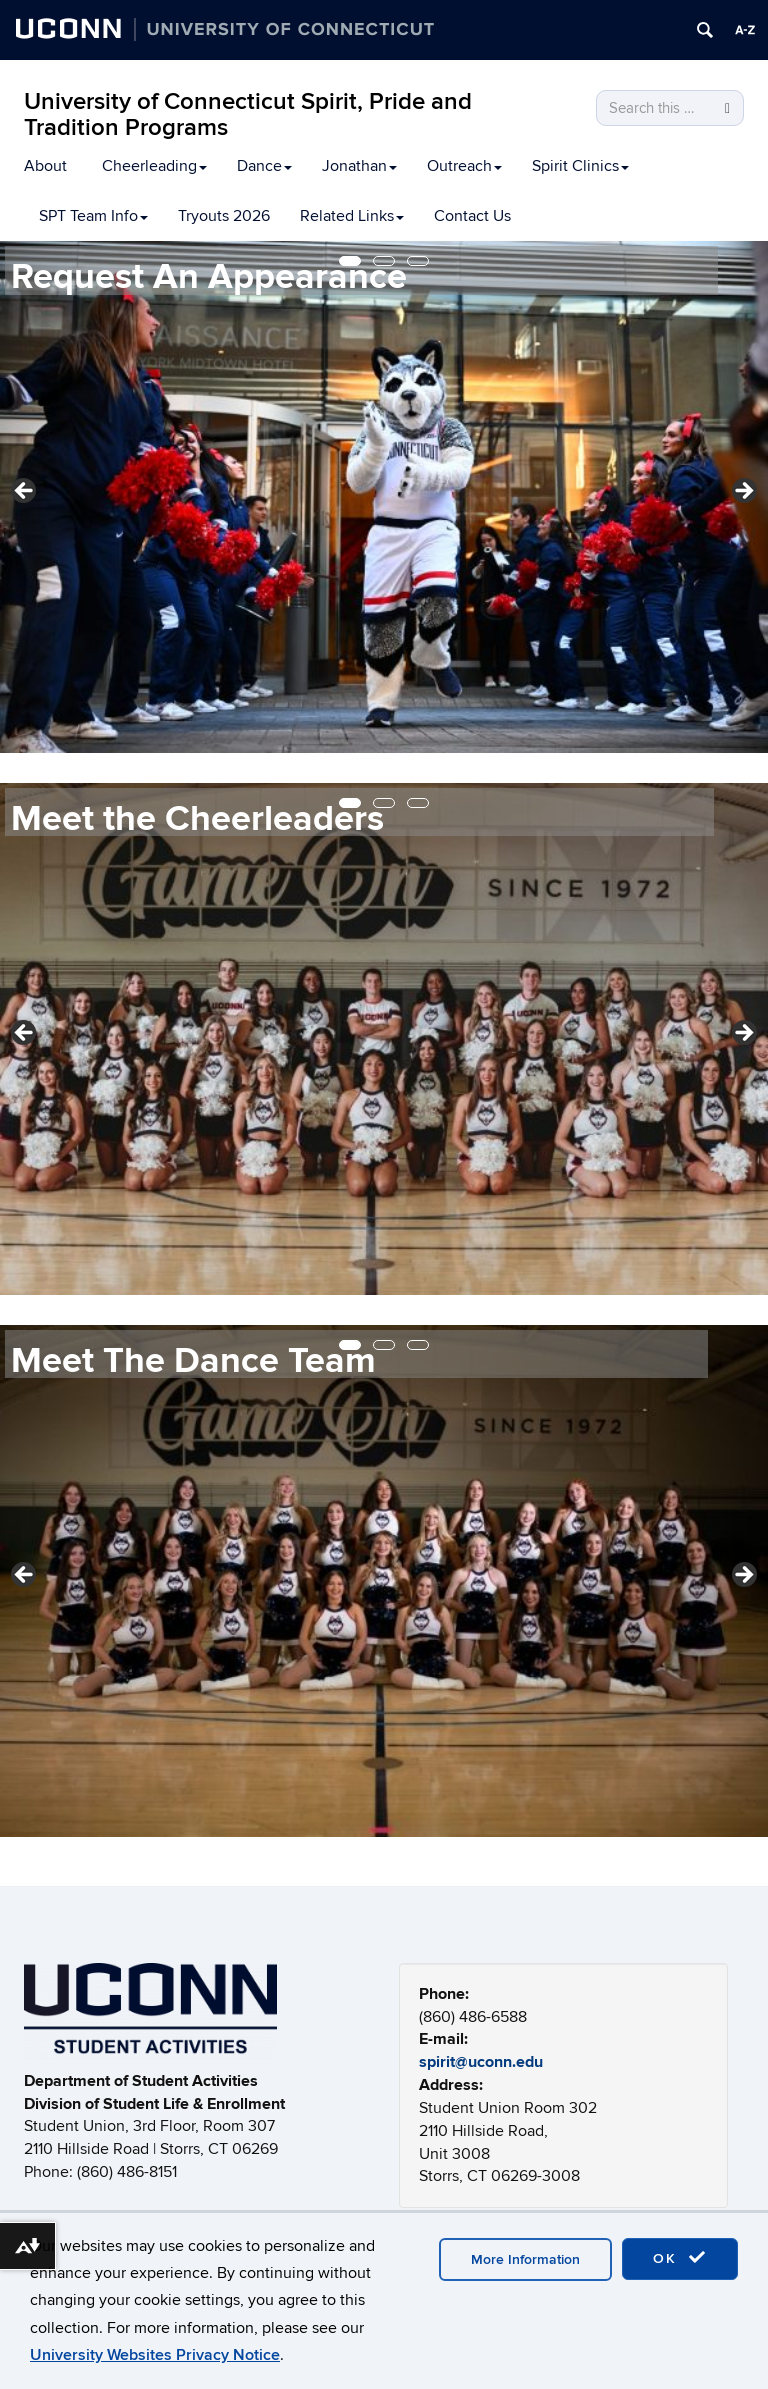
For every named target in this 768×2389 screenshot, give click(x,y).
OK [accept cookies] (680, 2258)
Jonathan (359, 166)
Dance (264, 166)
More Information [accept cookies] (525, 2259)
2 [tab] (384, 261)
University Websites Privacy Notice (155, 2355)
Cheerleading (154, 166)
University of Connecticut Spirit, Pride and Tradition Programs (248, 114)
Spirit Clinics (580, 166)
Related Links (352, 216)
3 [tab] (418, 261)
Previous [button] (25, 492)
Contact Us (472, 216)
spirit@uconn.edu (481, 2062)
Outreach (464, 166)
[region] (384, 497)
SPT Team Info (93, 216)
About (45, 166)
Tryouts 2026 (224, 216)
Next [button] (743, 492)
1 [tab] (350, 261)
